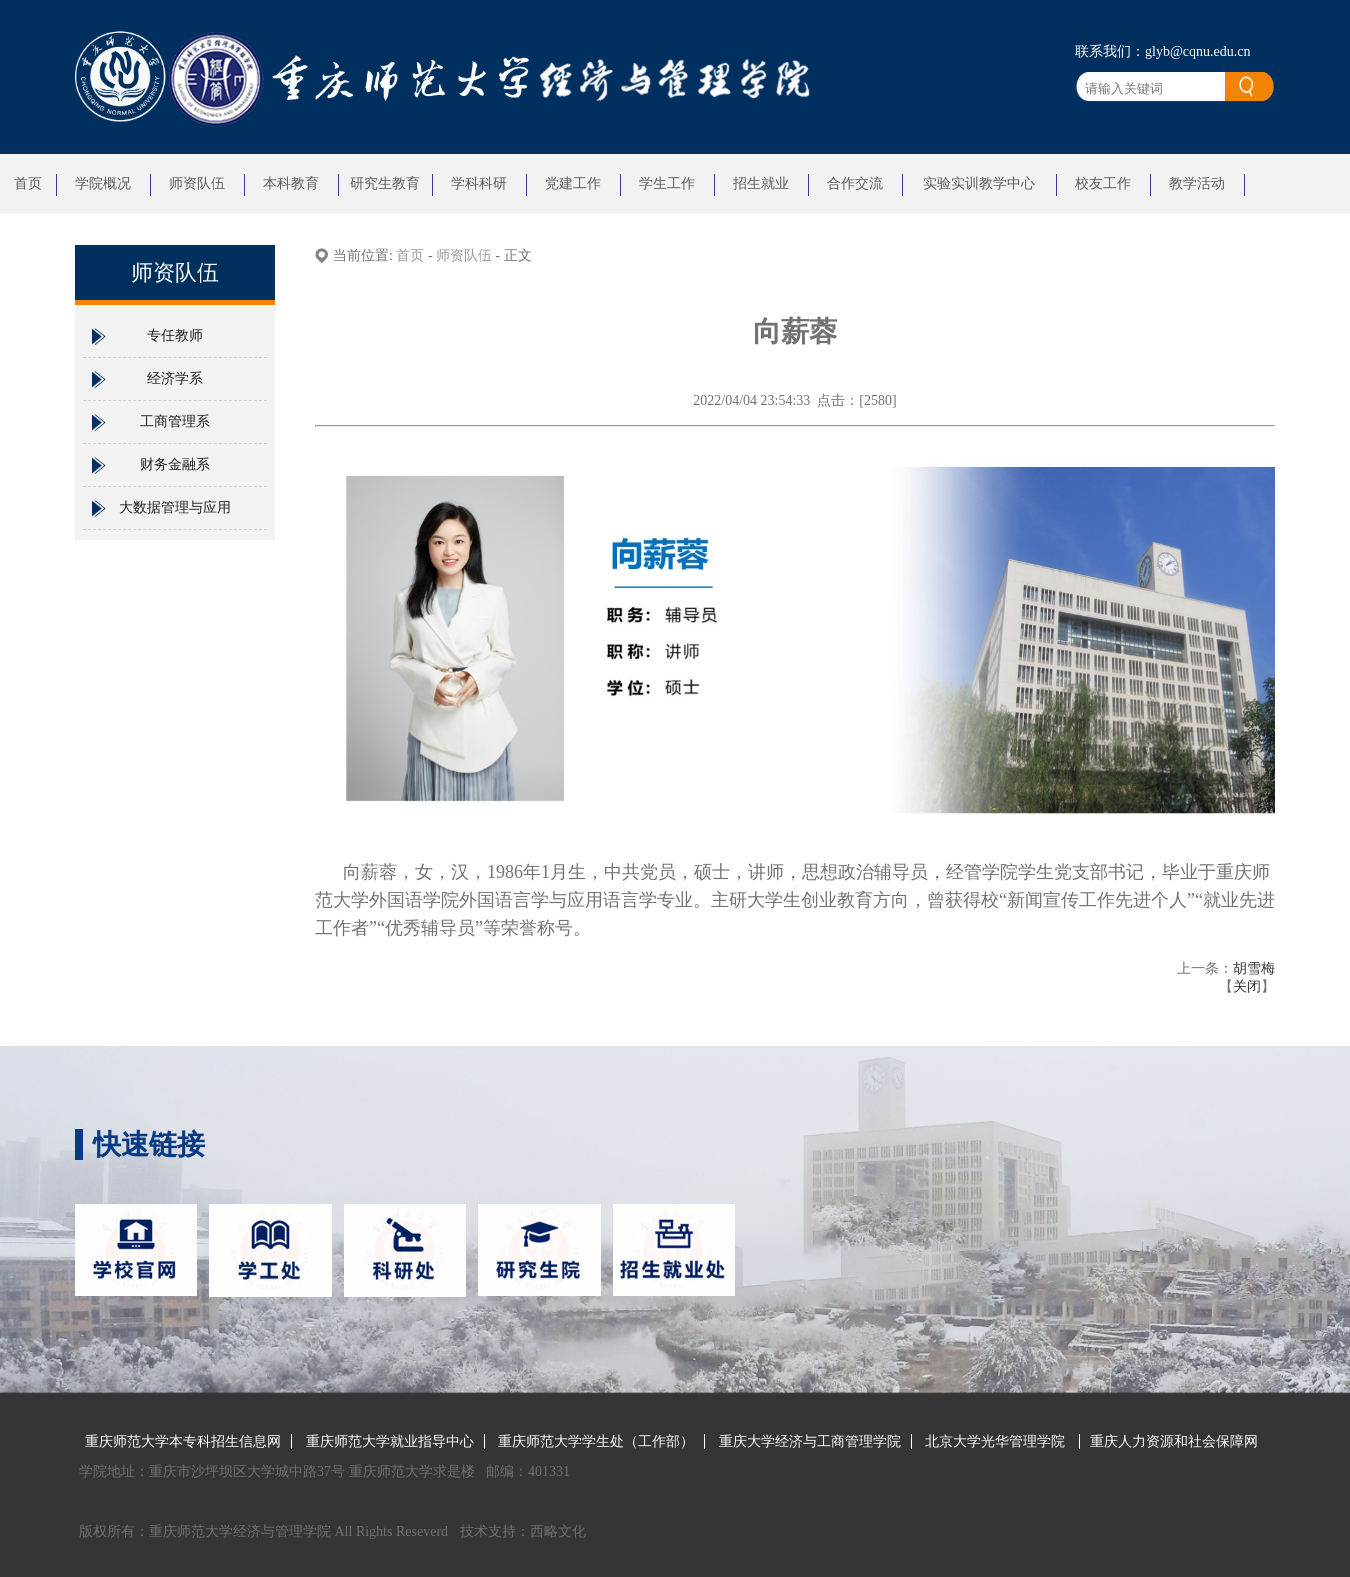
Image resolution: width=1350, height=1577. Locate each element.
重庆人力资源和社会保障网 (1174, 1441)
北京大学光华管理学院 (997, 1441)
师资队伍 (197, 183)
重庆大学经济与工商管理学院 (810, 1441)
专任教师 (175, 335)
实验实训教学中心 (979, 183)
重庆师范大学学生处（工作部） (596, 1441)
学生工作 (667, 183)
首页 (28, 183)
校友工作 (1103, 183)
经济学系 (175, 378)
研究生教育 (385, 183)
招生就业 (761, 183)
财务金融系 (175, 464)
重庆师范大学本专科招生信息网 (183, 1441)
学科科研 (479, 183)
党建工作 (573, 183)
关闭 (1247, 986)
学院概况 (103, 183)
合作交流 (855, 183)
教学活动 (1197, 183)
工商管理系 (175, 421)
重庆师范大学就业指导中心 (390, 1441)
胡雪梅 (1254, 968)
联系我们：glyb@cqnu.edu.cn (1162, 51)
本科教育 (291, 183)
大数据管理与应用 (175, 507)
